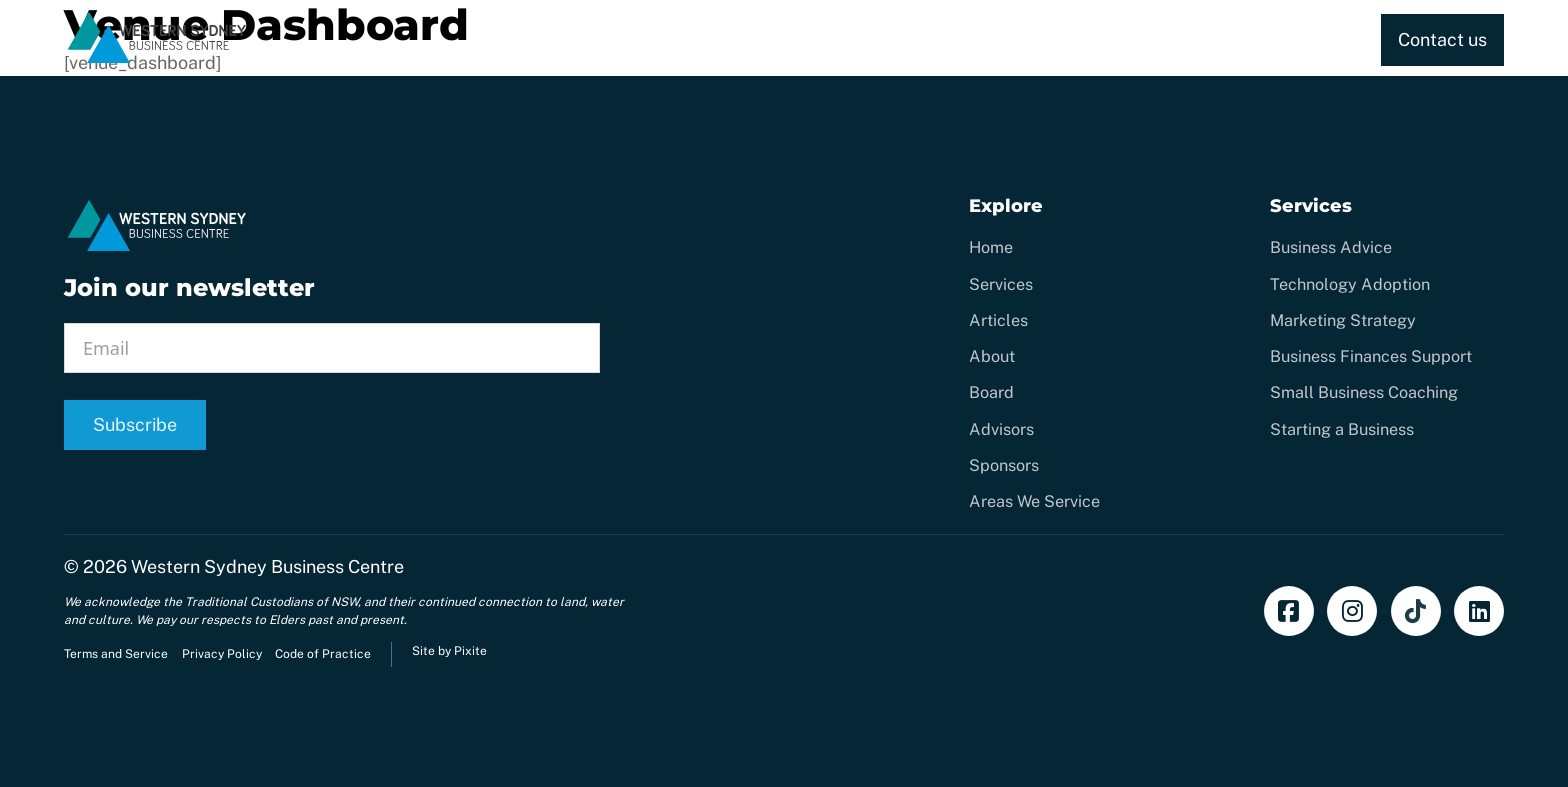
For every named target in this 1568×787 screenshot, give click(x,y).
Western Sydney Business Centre (267, 566)
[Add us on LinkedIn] (1479, 611)
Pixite (470, 651)
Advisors (1001, 429)
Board (991, 392)
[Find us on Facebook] (1289, 611)
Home (666, 39)
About (1296, 39)
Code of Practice (323, 654)
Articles (998, 320)
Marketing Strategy (1343, 320)
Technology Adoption (1350, 284)
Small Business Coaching (1364, 392)
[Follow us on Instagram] (1352, 611)
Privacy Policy (222, 654)
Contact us (1442, 39)
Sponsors (1004, 465)
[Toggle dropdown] (813, 40)
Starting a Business (1342, 429)
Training (1073, 39)
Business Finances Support (1371, 356)
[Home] (157, 59)
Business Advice (1331, 247)
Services (751, 39)
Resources (1173, 39)
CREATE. (878, 39)
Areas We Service (1034, 501)
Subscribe (135, 424)
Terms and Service (116, 654)
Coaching (977, 39)
